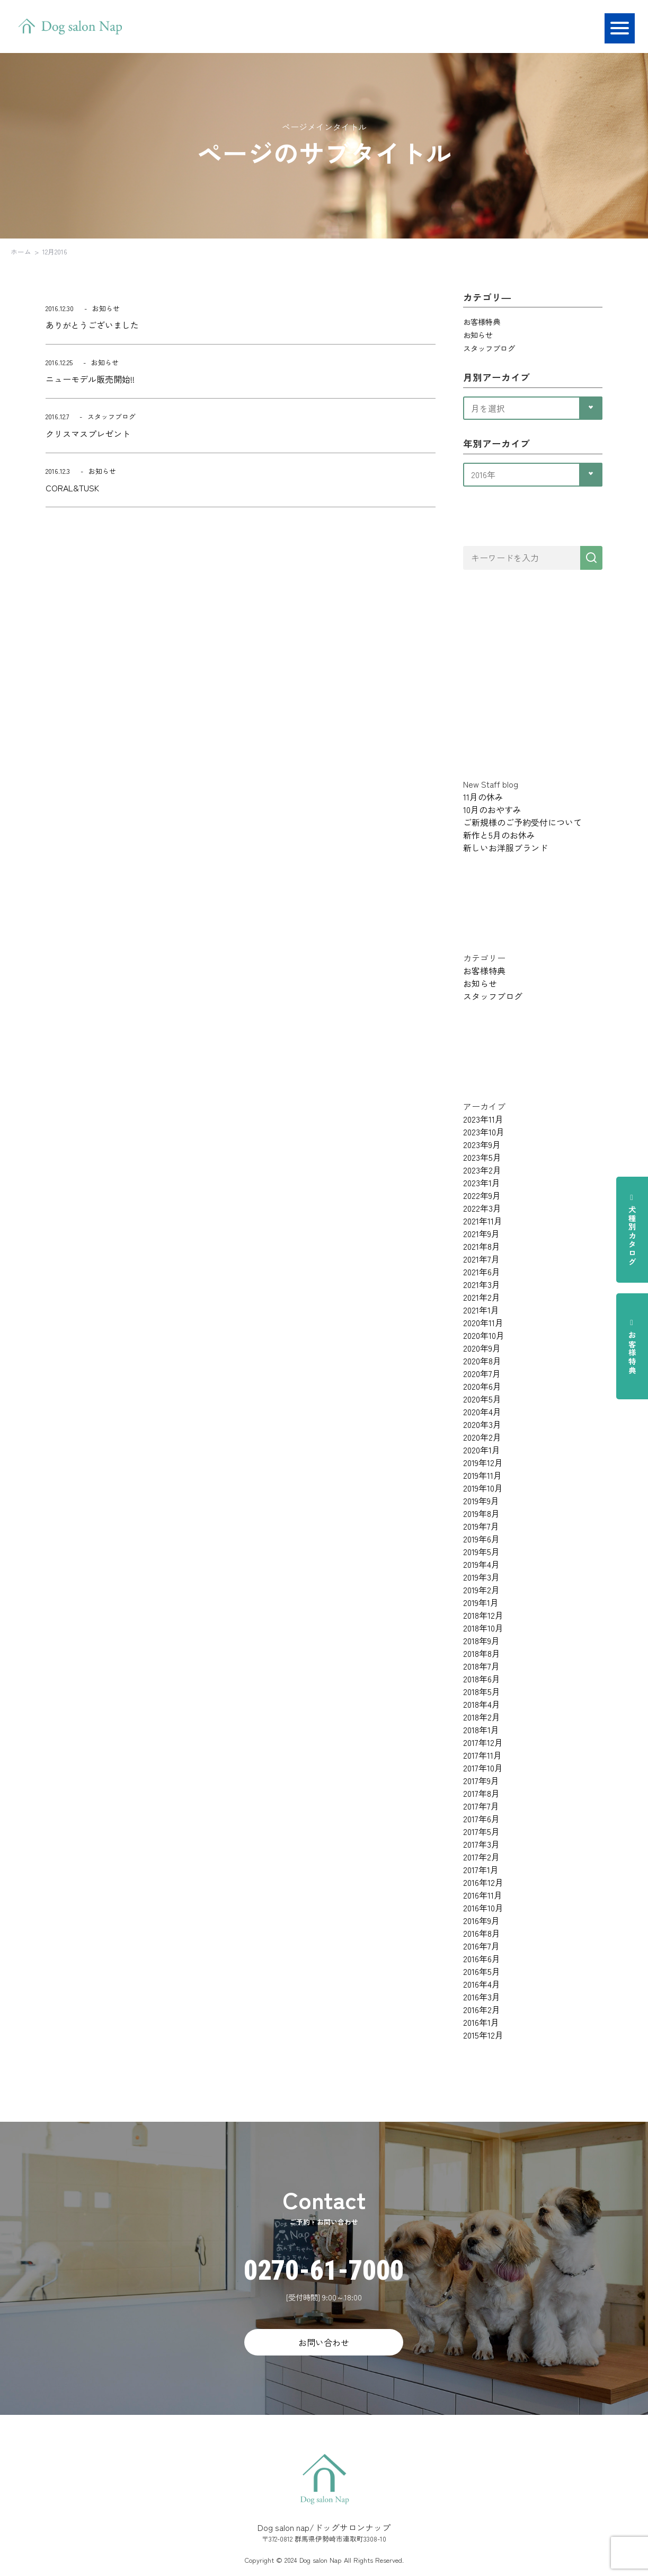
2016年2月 (481, 2009)
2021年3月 (481, 1284)
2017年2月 (481, 1856)
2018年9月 (481, 1640)
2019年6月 (481, 1538)
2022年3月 (482, 1208)
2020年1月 (481, 1449)
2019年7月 (481, 1526)
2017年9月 (481, 1780)
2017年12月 (483, 1742)
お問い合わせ (323, 2342)
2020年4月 (482, 1411)
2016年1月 (481, 2022)
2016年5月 (481, 1971)
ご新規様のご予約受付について (522, 822)
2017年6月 (481, 1818)
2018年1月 (481, 1729)
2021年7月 (481, 1258)
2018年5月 (481, 1691)
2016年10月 (483, 1907)
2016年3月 (481, 1996)
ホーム (21, 251)
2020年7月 (482, 1373)
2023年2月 (482, 1169)
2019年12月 (483, 1462)
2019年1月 (481, 1602)
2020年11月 (483, 1322)
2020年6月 (482, 1386)
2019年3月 (481, 1577)
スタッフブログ (489, 348)
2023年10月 (483, 1131)
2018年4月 (481, 1704)
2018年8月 (481, 1653)
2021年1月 (481, 1309)
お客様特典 (632, 1346)
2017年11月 (482, 1755)
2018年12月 (483, 1615)
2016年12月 (483, 1882)
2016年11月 (482, 1895)
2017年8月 (481, 1793)
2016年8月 (481, 1933)
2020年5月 (482, 1398)
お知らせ (478, 334)
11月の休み (483, 796)
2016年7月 (481, 1945)
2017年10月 (483, 1767)
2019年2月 (481, 1589)
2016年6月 (481, 1958)
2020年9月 (482, 1348)
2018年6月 (481, 1678)
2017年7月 (481, 1805)
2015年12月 (483, 2034)
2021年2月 (481, 1297)
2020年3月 (482, 1424)
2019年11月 (482, 1475)
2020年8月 (482, 1360)
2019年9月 (481, 1500)
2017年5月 (481, 1831)
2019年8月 (481, 1513)
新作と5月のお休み (499, 834)
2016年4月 (481, 1984)
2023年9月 (482, 1144)
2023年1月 (481, 1182)
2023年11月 (483, 1119)
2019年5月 (481, 1551)
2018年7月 (481, 1666)
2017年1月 (481, 1869)
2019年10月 (483, 1487)
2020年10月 (483, 1335)
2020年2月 (482, 1437)
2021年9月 (481, 1233)
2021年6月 (481, 1271)
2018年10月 (483, 1627)
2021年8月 (481, 1246)
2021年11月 (482, 1220)
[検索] (591, 558)
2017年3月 (481, 1844)
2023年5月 (482, 1157)
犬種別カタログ (632, 1230)
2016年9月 (481, 1920)
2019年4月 (481, 1564)
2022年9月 (482, 1195)
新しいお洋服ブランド (505, 847)
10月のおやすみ (492, 809)
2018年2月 (481, 1716)
